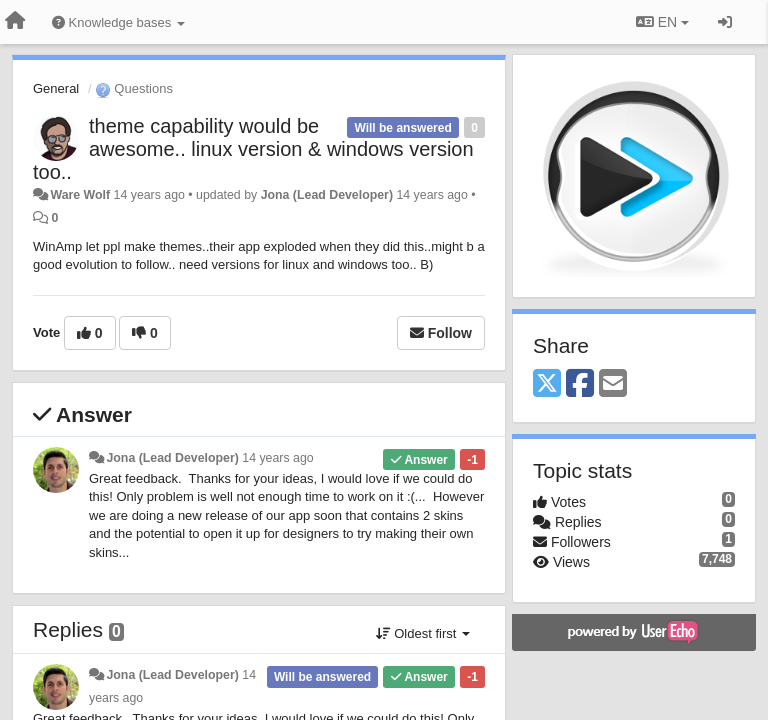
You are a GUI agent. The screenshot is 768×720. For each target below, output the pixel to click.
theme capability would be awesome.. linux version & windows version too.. (253, 149)
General (56, 88)
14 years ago (277, 458)
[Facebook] (580, 384)
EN (662, 22)
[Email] (613, 384)
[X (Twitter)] (547, 384)
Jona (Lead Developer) (327, 195)
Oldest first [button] (423, 633)
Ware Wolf (80, 195)
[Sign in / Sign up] (725, 22)
